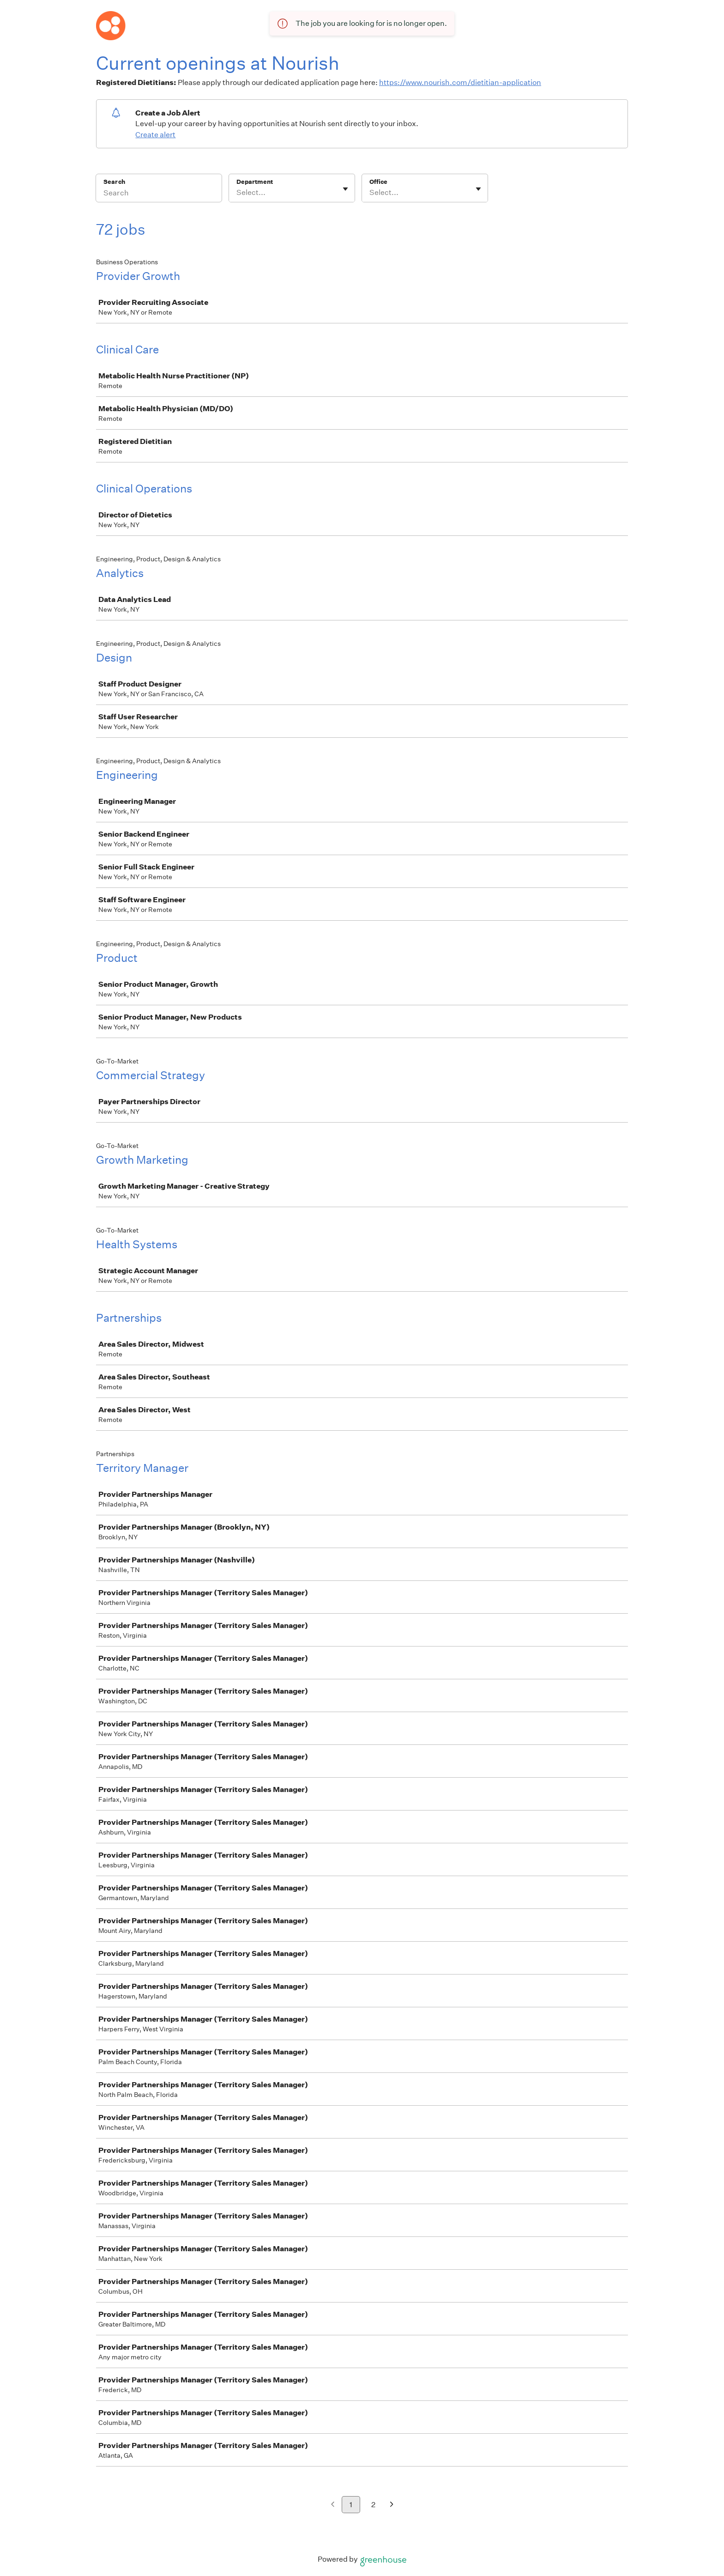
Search (114, 182)
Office (378, 182)
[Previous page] (332, 2505)
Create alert (155, 134)
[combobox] (237, 193)
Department (254, 182)
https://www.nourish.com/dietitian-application (460, 82)
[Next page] (391, 2505)
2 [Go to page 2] (373, 2504)
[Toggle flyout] (345, 188)
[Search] (159, 194)
